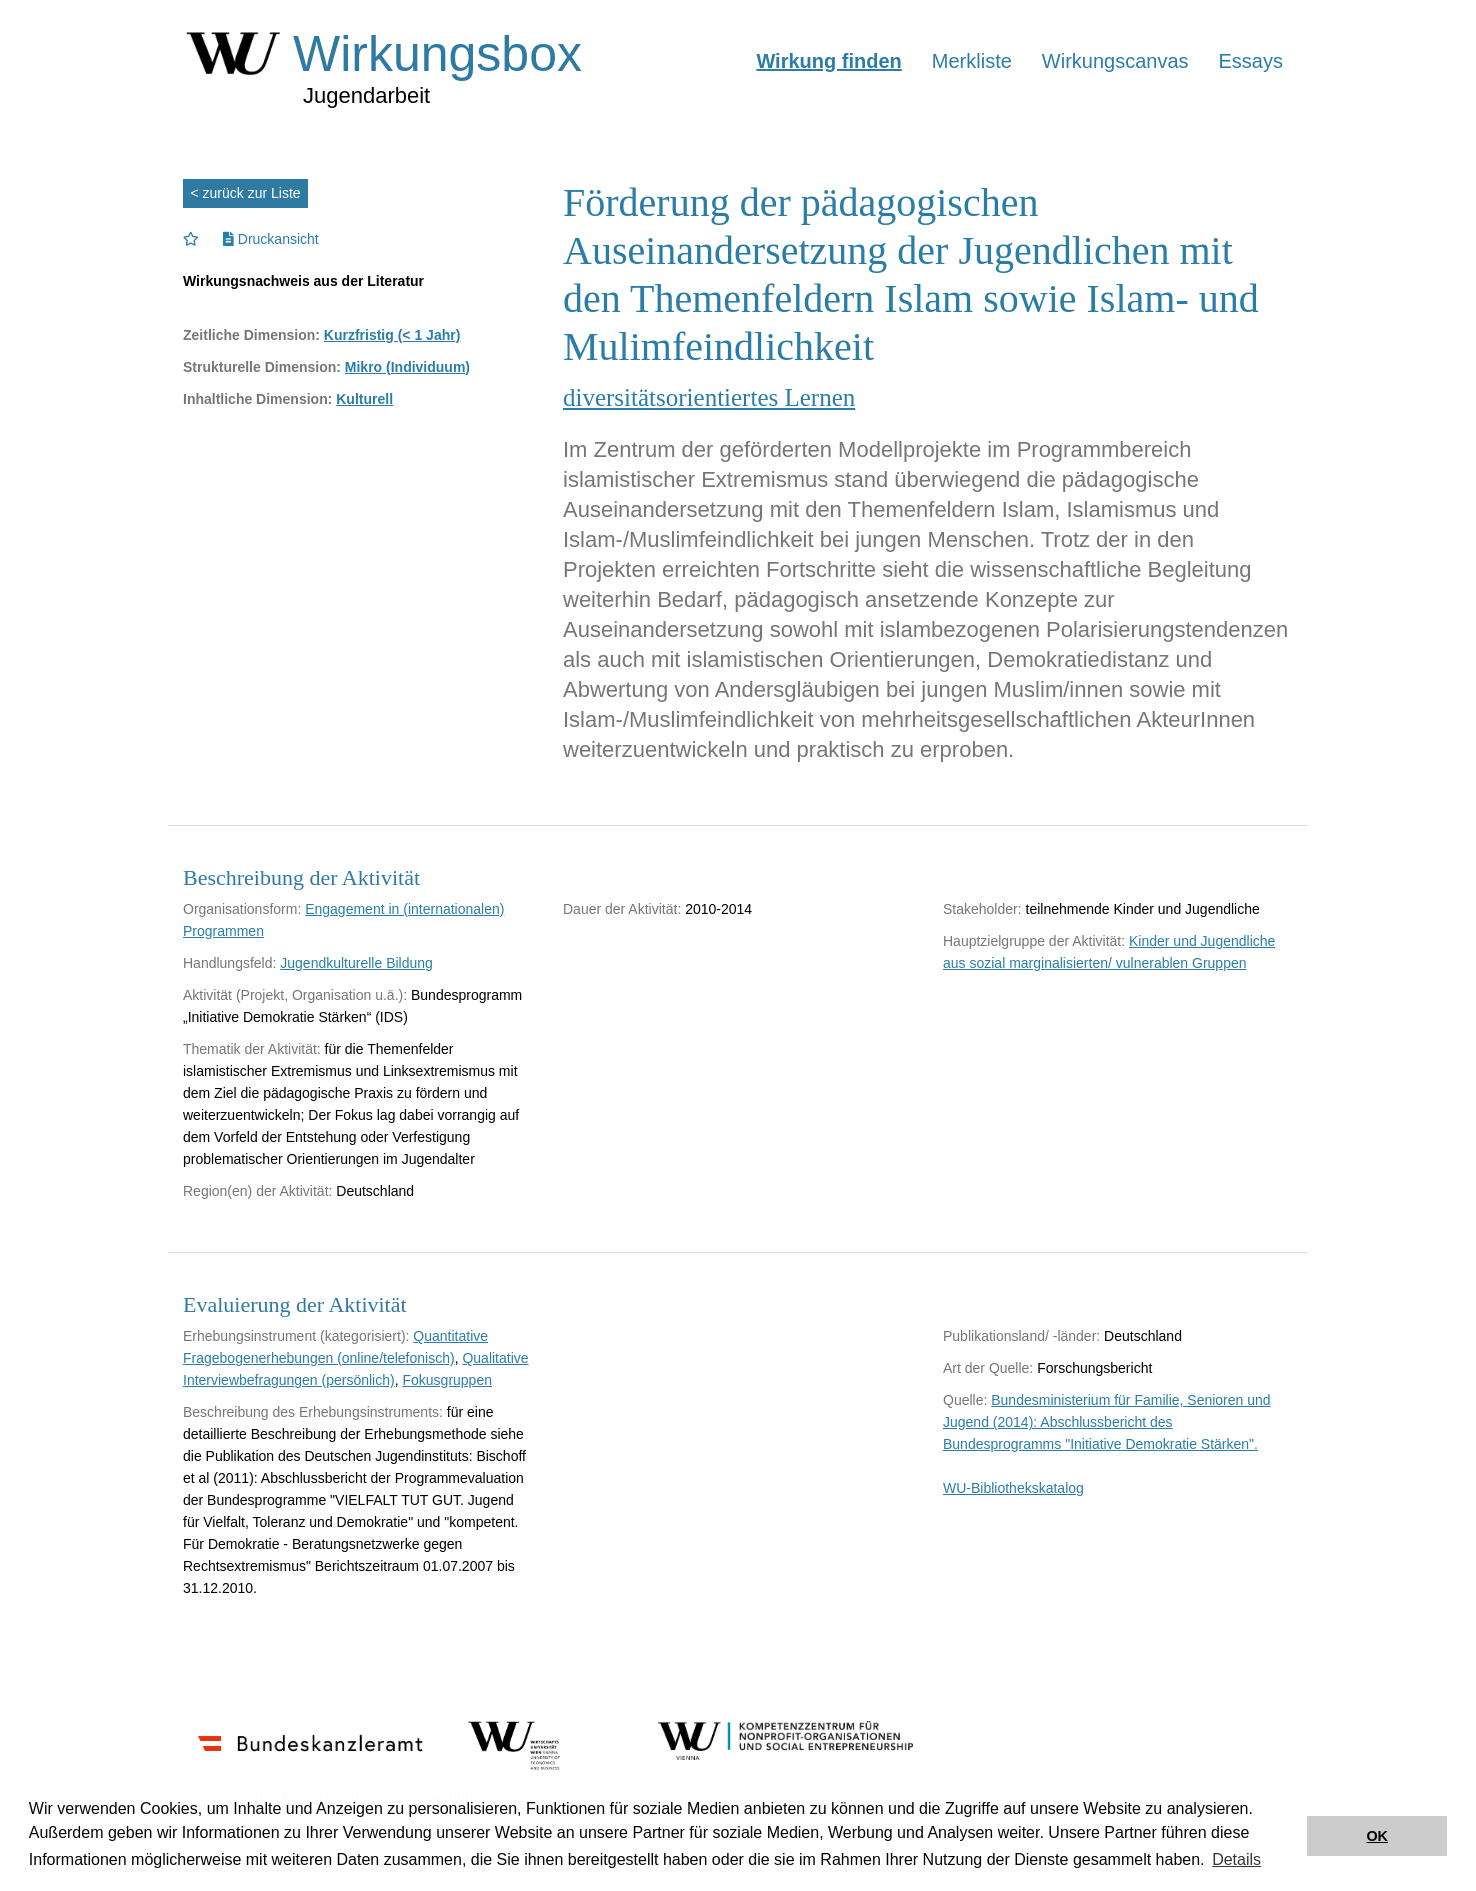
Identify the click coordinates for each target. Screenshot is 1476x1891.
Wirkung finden (828, 61)
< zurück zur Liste (246, 193)
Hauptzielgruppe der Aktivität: (1034, 941)
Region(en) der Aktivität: (257, 1191)
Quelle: (965, 1400)
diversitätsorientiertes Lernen (709, 397)
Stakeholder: (982, 909)
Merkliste (972, 61)
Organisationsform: (242, 909)
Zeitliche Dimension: (251, 335)
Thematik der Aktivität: (252, 1049)
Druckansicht (271, 239)
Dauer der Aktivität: (622, 909)
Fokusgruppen (447, 1380)
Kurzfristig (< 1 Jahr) (392, 335)
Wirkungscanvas (1115, 61)
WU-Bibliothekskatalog (1013, 1488)
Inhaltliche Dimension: (257, 399)
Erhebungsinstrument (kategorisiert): (296, 1336)
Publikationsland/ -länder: (1021, 1336)
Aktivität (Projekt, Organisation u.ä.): (295, 995)
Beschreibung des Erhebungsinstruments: (313, 1412)
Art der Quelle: (988, 1368)
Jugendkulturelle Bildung (356, 963)
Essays (1251, 61)
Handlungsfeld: (229, 963)
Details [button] (1236, 1859)
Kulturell (364, 399)
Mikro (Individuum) (407, 367)
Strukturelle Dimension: (262, 367)
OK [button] (1377, 1836)
